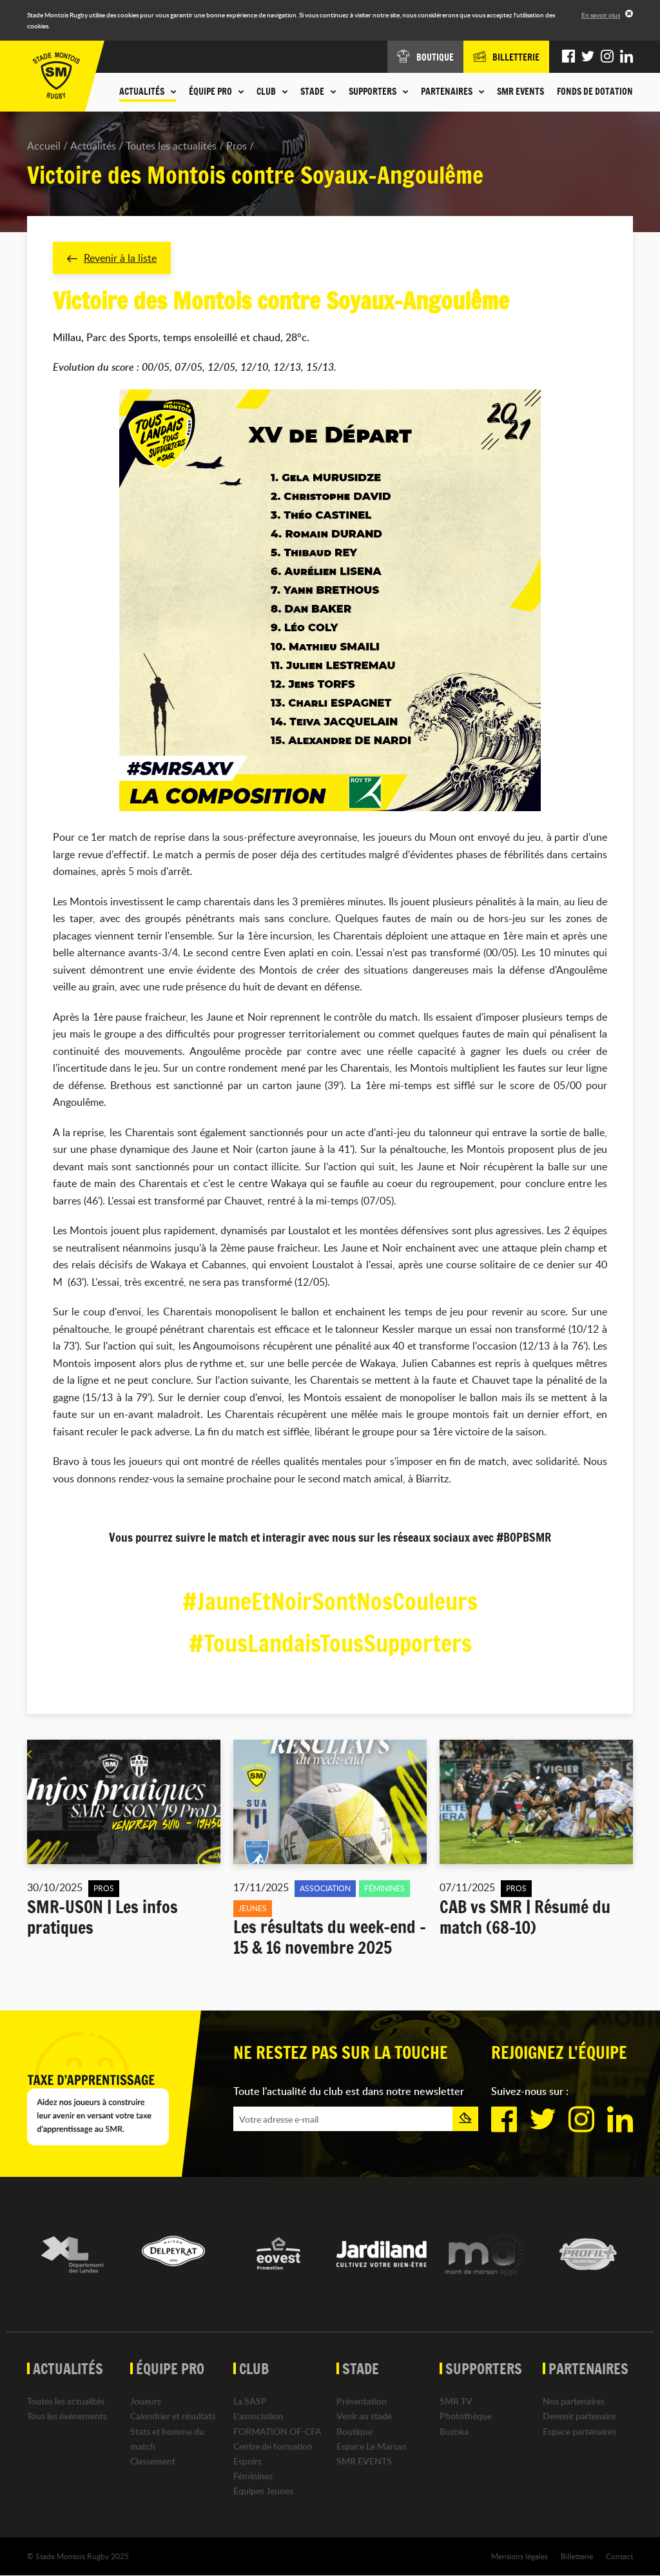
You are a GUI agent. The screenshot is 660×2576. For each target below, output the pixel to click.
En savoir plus (600, 14)
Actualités (93, 146)
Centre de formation (273, 2446)
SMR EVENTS (520, 91)
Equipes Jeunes (263, 2491)
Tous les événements (67, 2416)
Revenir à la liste (112, 258)
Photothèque (466, 2416)
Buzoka (454, 2431)
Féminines (253, 2476)
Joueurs (145, 2401)
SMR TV (456, 2401)
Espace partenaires (579, 2431)
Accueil (44, 146)
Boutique (354, 2431)
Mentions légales (519, 2556)
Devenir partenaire (579, 2416)
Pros (236, 146)
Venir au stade (364, 2416)
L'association (258, 2416)
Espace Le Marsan (371, 2446)
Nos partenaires (574, 2401)
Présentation (361, 2401)
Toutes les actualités (171, 146)
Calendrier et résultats (172, 2416)
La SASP (250, 2401)
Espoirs (247, 2461)
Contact (619, 2556)
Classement (152, 2461)
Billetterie (577, 2556)
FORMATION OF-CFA (277, 2431)
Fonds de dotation (595, 91)
